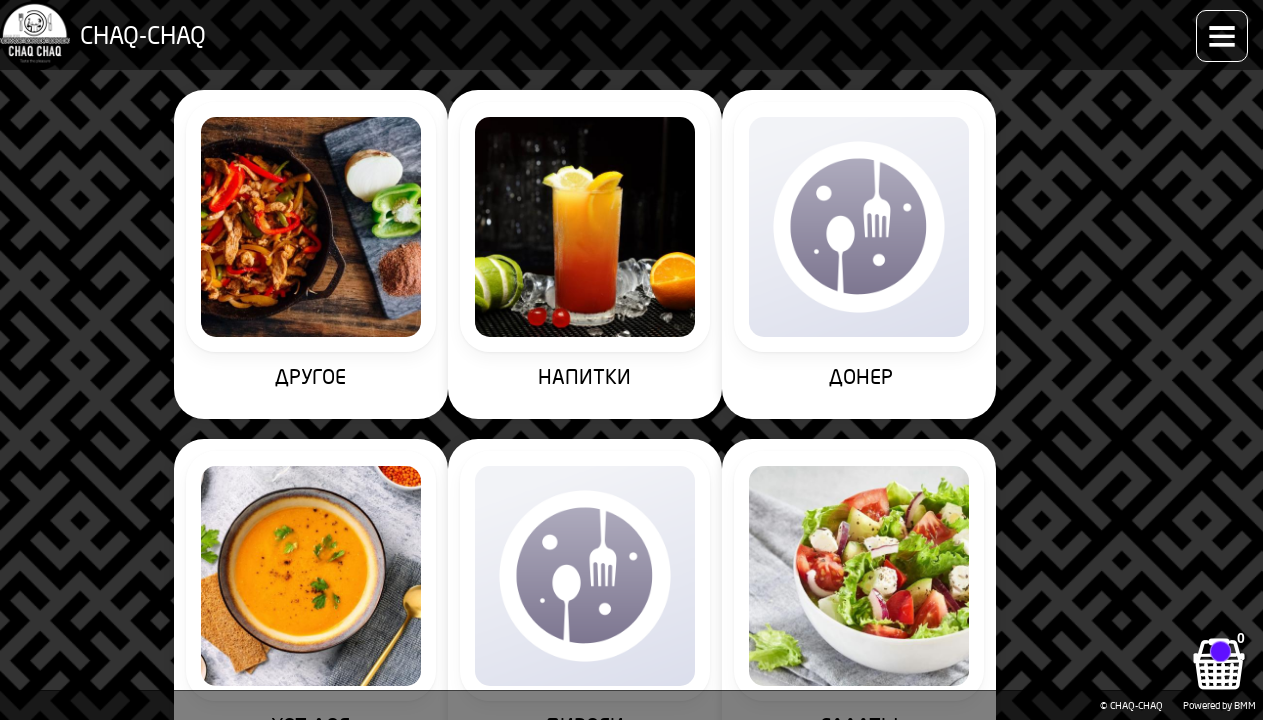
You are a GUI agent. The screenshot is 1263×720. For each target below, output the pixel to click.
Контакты (1120, 25)
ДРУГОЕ (235, 260)
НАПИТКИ (433, 260)
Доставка (976, 25)
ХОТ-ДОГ (829, 260)
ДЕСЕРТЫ (829, 498)
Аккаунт (1201, 25)
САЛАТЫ (235, 498)
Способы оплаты (870, 25)
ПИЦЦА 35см (433, 498)
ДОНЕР (631, 260)
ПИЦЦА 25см (631, 498)
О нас (1047, 25)
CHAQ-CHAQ (131, 25)
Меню (302, 25)
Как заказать (753, 25)
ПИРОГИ (1028, 260)
